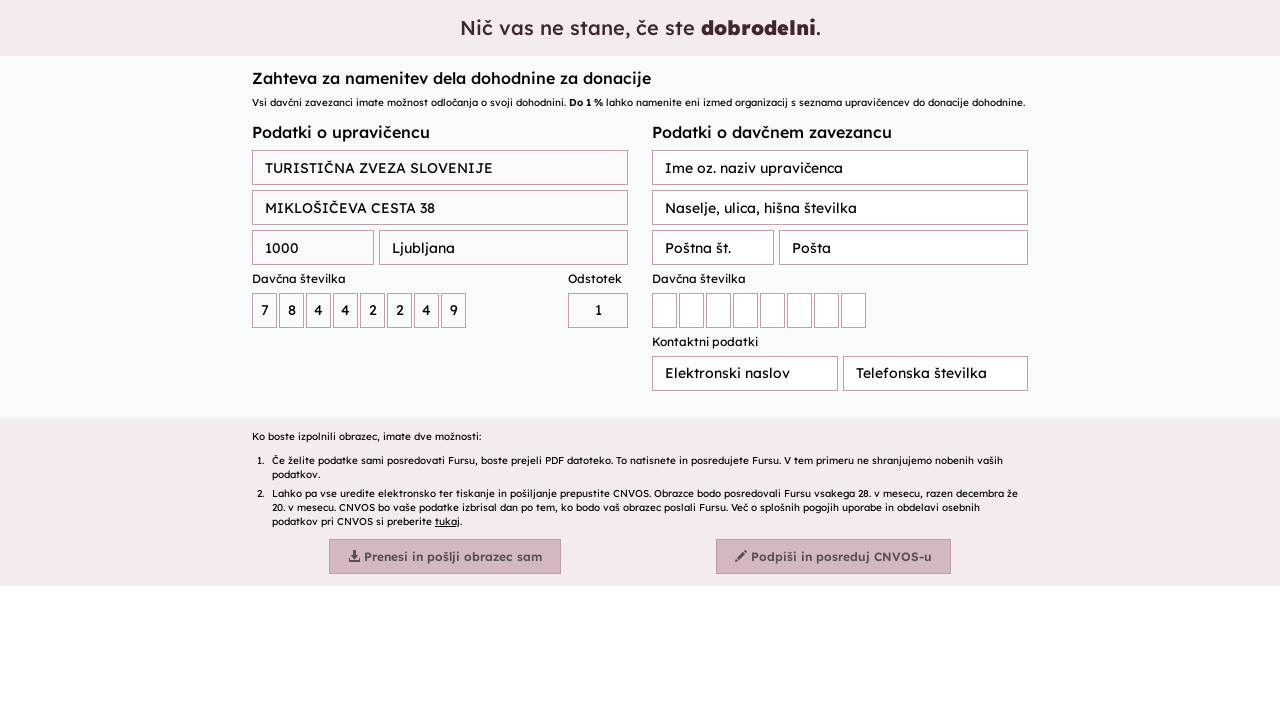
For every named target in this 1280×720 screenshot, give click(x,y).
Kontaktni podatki (705, 341)
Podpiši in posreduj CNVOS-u (833, 556)
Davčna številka (299, 278)
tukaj (447, 521)
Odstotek (595, 278)
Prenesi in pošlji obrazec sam (445, 556)
